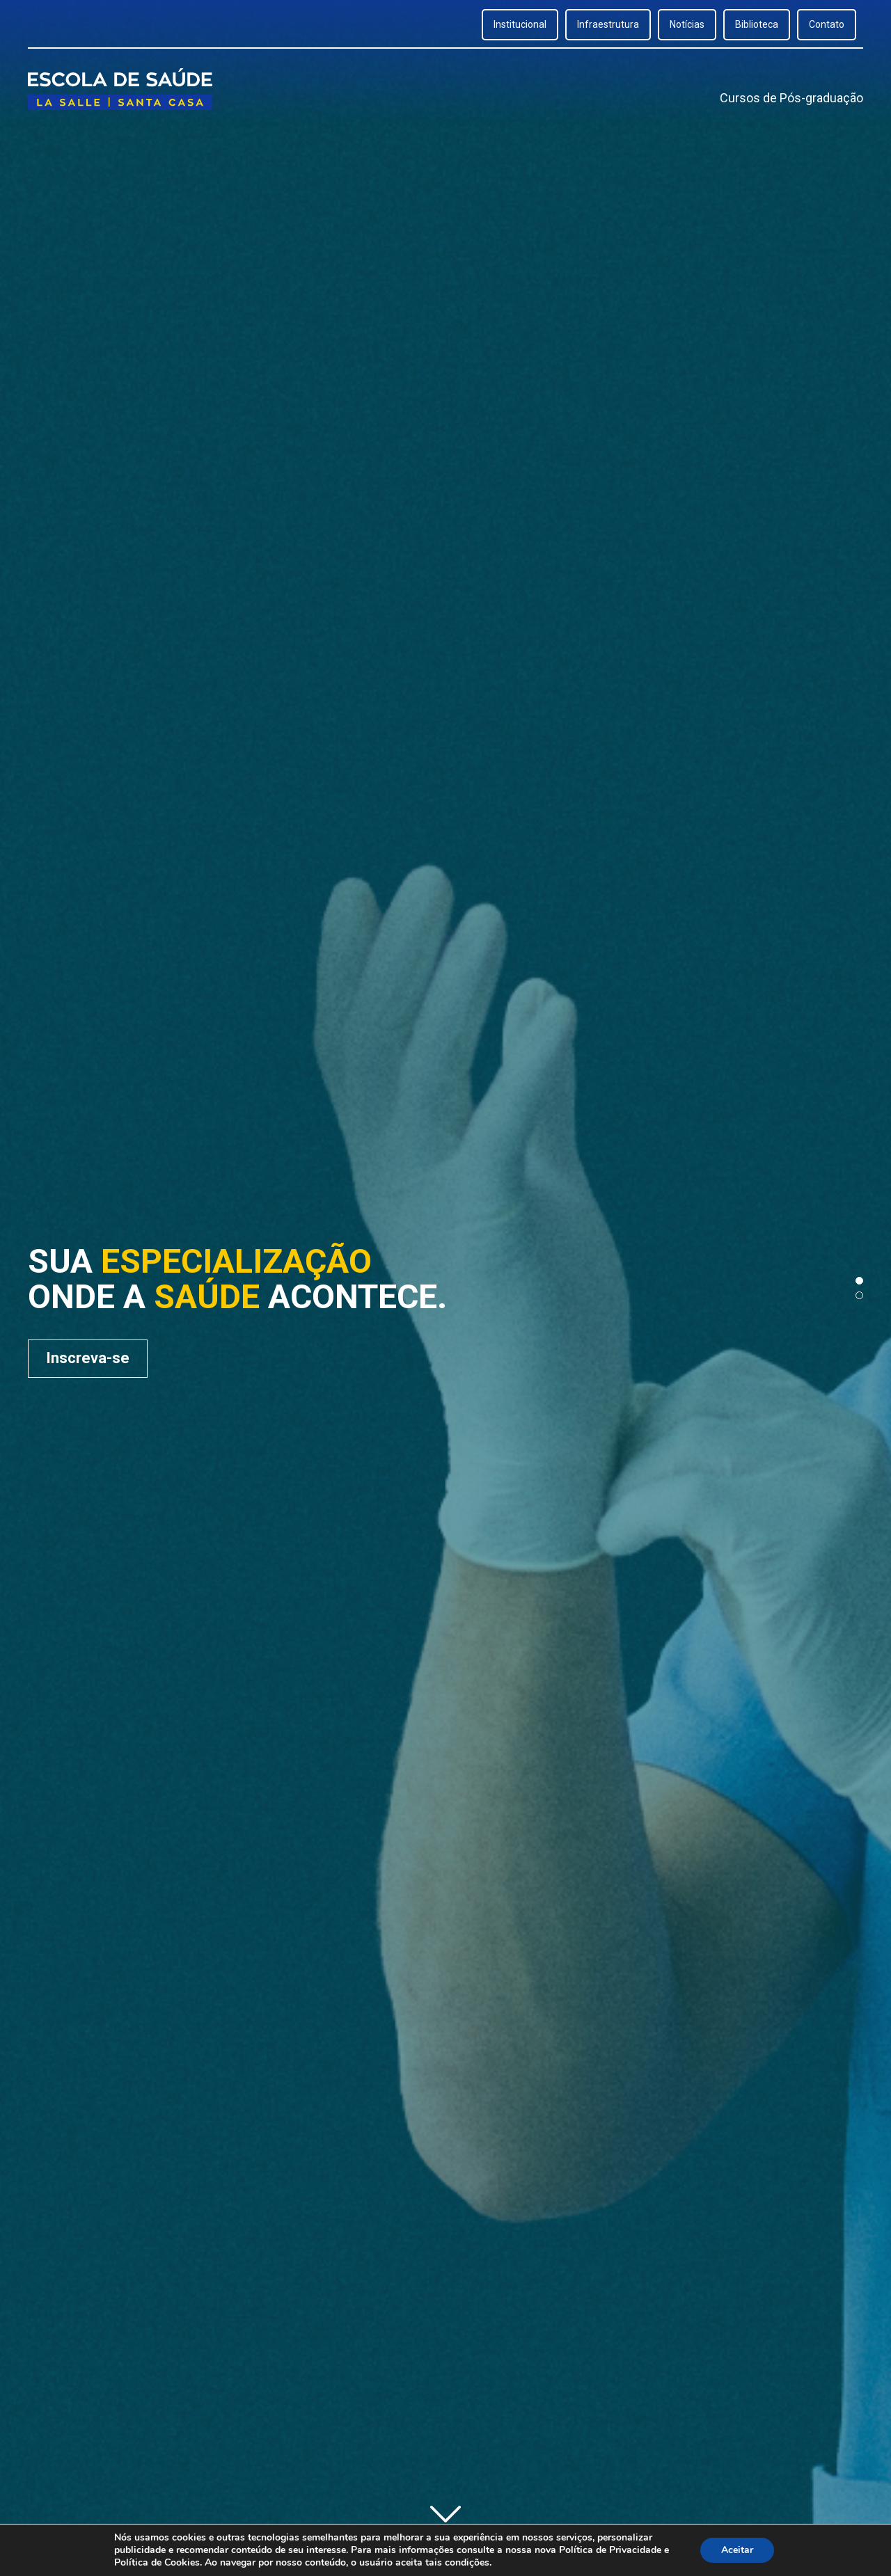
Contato (826, 24)
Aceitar (737, 2550)
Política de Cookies (157, 2562)
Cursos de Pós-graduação (791, 97)
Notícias (687, 24)
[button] (859, 1281)
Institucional (520, 24)
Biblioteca (756, 24)
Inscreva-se (87, 1358)
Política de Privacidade (610, 2550)
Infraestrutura (608, 24)
